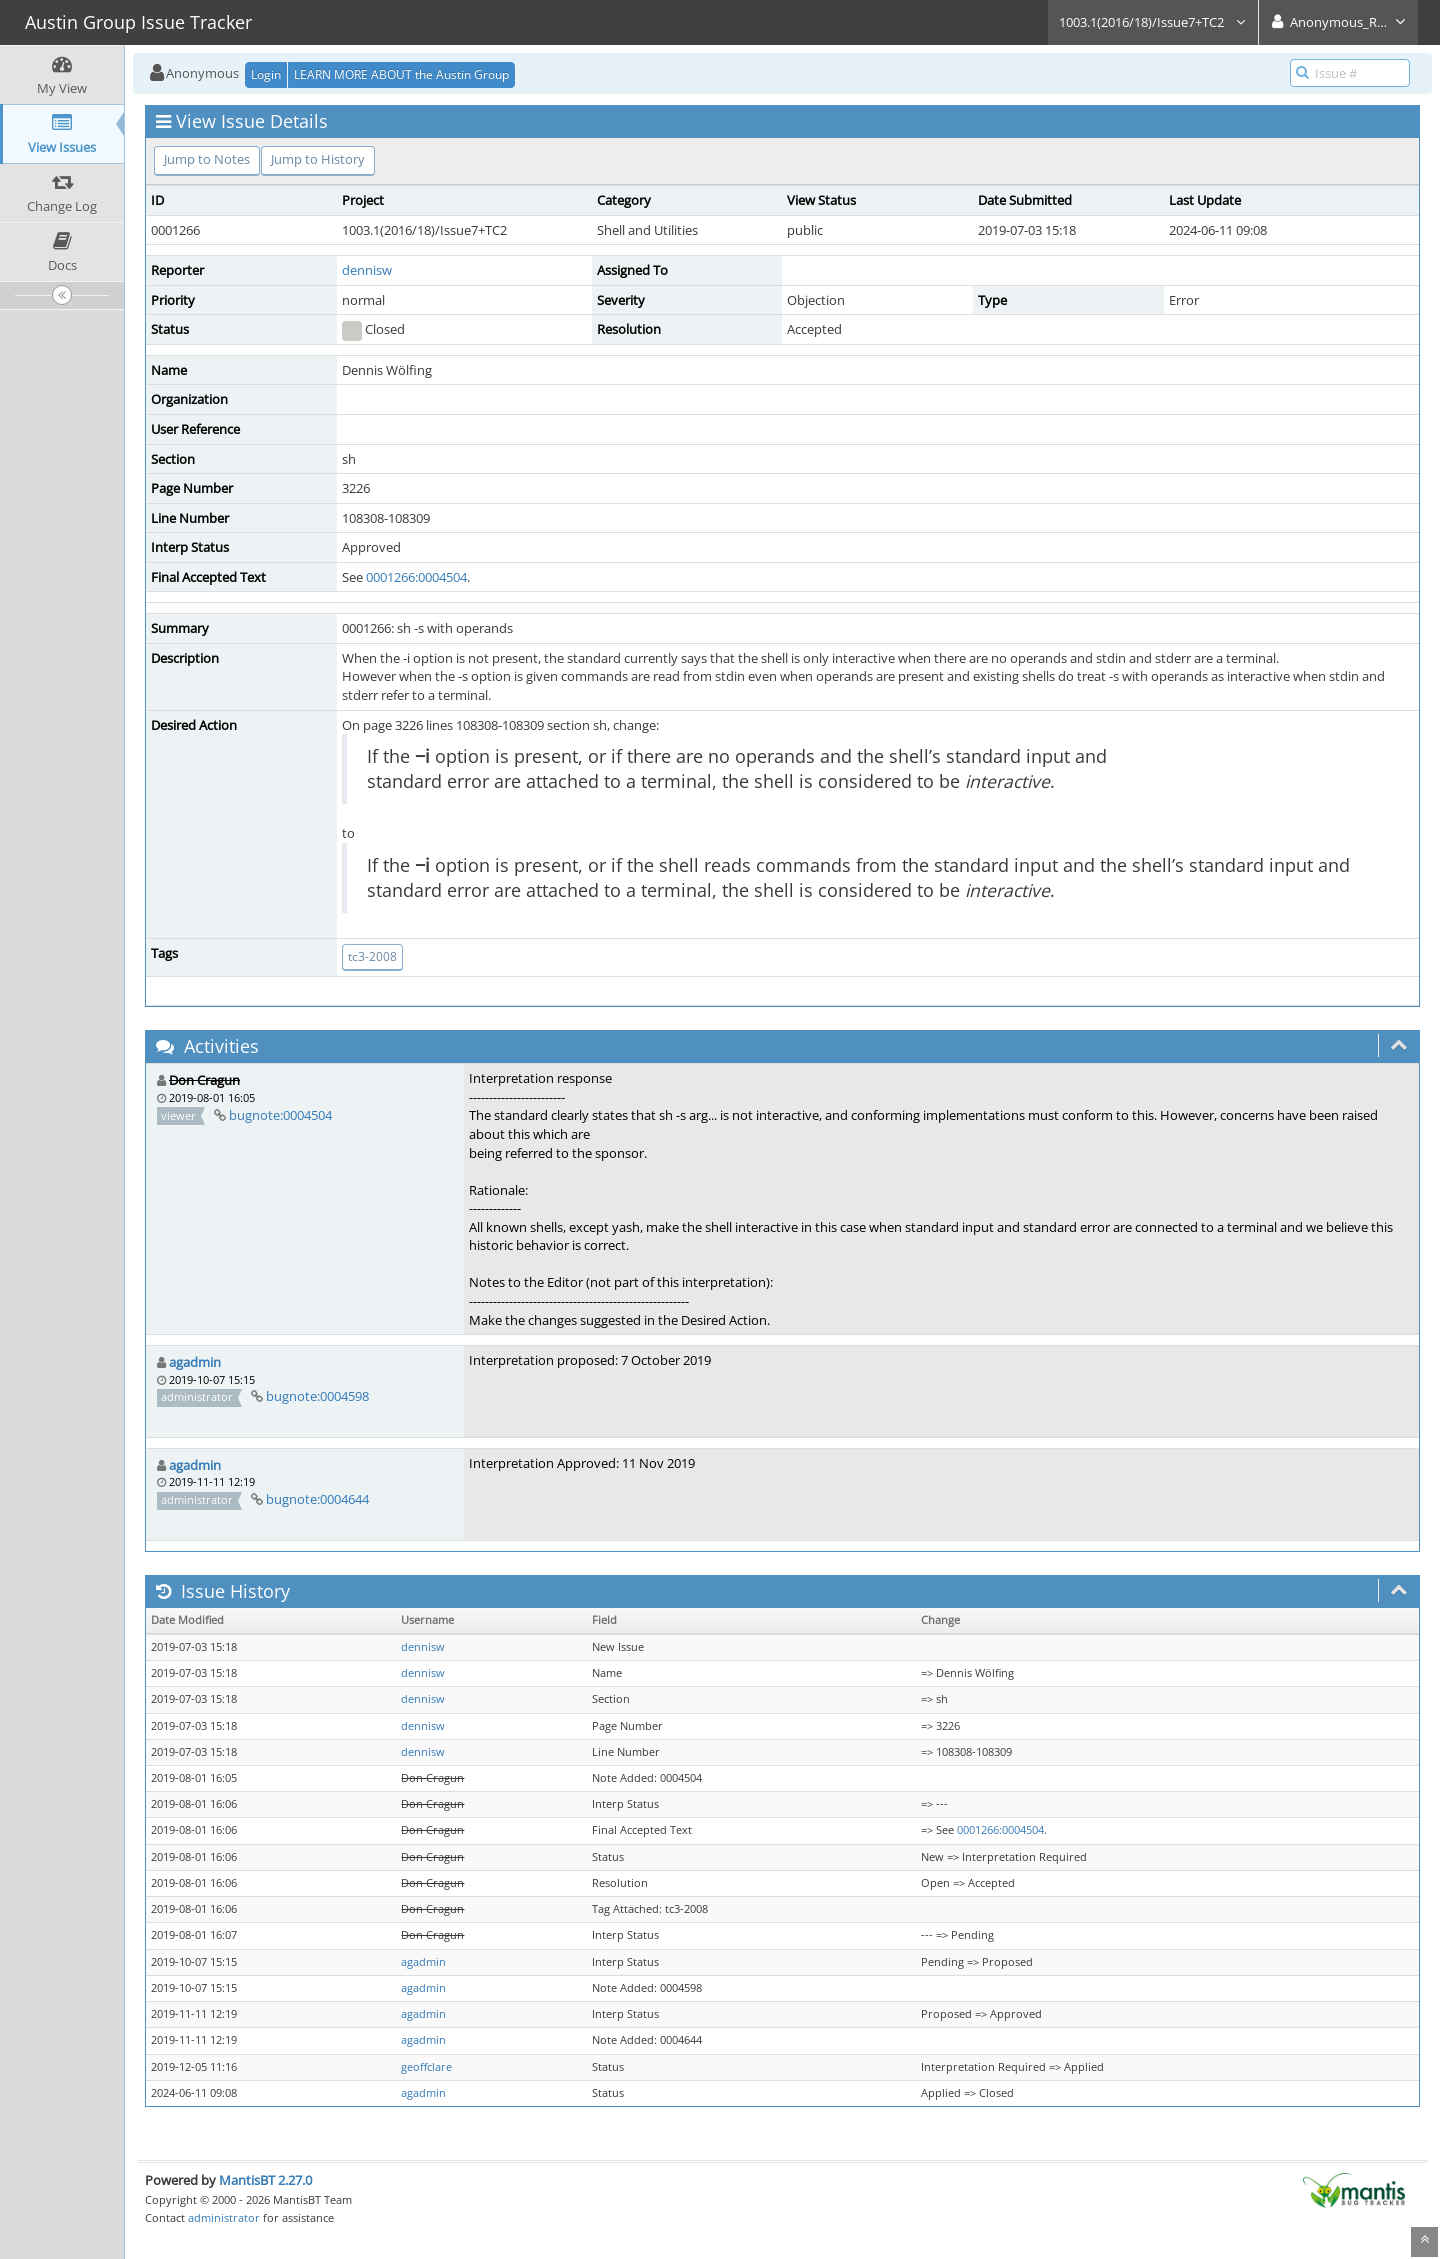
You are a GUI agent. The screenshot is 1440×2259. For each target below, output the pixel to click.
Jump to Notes (207, 159)
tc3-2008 (372, 956)
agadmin (195, 1362)
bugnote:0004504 (280, 1115)
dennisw (367, 270)
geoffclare (426, 2067)
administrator (224, 2217)
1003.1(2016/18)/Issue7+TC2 (1153, 22)
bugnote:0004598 (317, 1396)
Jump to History (318, 159)
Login (266, 74)
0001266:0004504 (416, 577)
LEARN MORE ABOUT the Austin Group (401, 74)
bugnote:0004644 (317, 1499)
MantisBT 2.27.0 (265, 2180)
